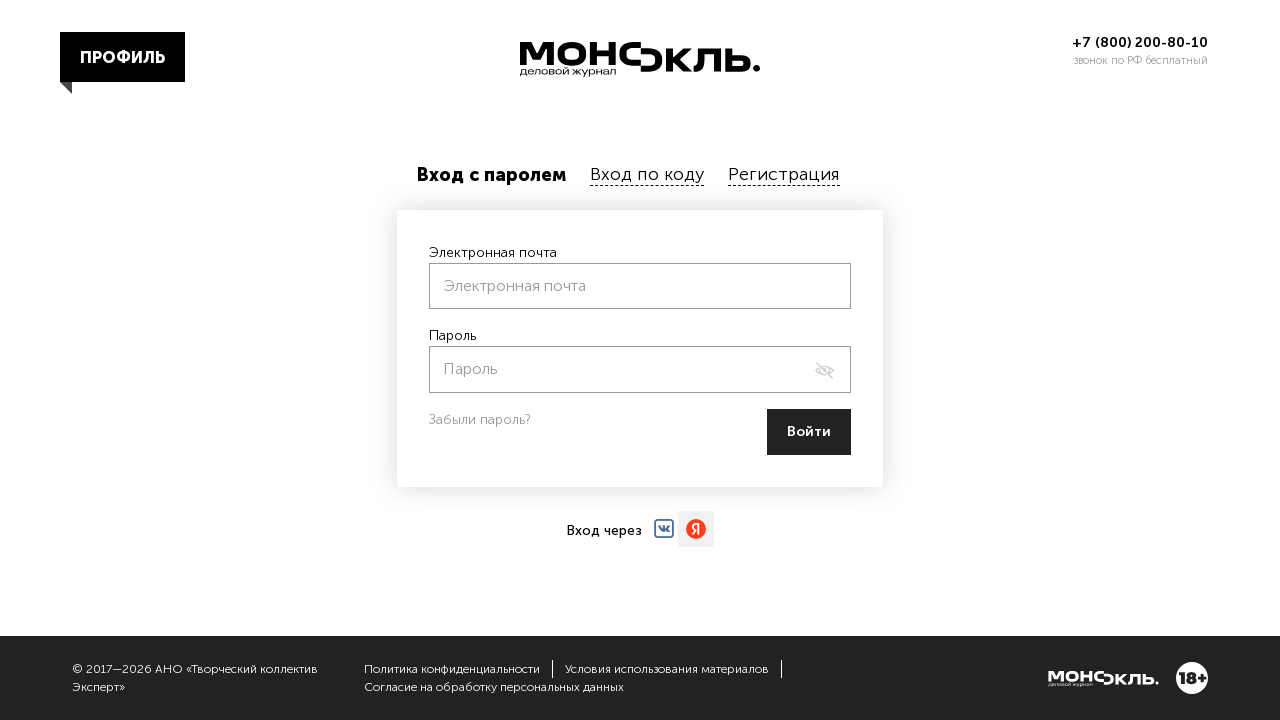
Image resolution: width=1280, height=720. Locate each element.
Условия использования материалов (667, 669)
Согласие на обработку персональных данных (494, 687)
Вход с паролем (491, 175)
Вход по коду (647, 174)
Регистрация (784, 174)
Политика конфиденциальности (452, 669)
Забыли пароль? (480, 419)
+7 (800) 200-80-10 (1140, 42)
